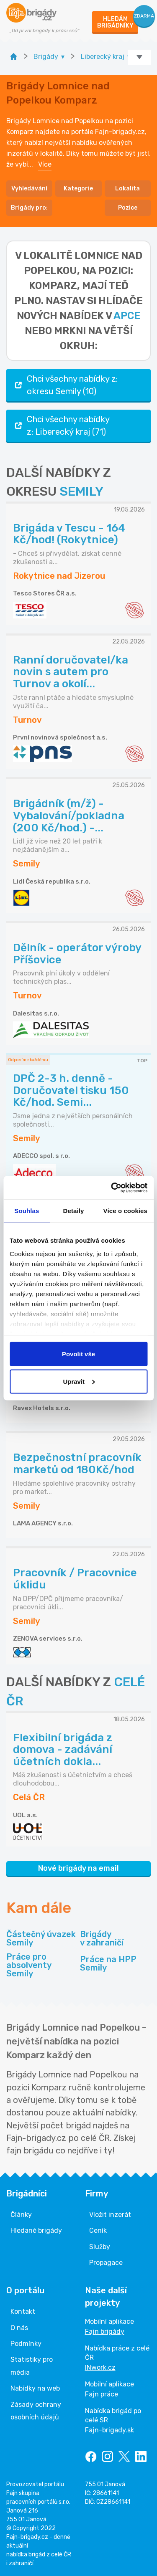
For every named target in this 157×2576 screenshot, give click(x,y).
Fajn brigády (104, 2331)
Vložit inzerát (110, 2215)
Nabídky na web (35, 2388)
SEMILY (81, 491)
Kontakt (22, 2311)
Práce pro (41, 1965)
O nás (19, 2328)
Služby (99, 2247)
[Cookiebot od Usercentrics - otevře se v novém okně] (111, 1187)
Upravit (79, 1381)
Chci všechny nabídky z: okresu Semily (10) (65, 385)
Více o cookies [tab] (125, 1210)
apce (126, 316)
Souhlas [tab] (26, 1210)
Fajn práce (101, 2394)
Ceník (98, 2230)
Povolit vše (78, 1354)
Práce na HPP (108, 1963)
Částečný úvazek (41, 1938)
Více (44, 164)
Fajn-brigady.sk (109, 2430)
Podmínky (25, 2344)
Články (21, 2215)
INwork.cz (100, 2367)
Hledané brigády (36, 2230)
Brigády (102, 1938)
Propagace (106, 2263)
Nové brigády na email (78, 1868)
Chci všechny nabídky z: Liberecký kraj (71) (61, 425)
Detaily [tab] (73, 1210)
